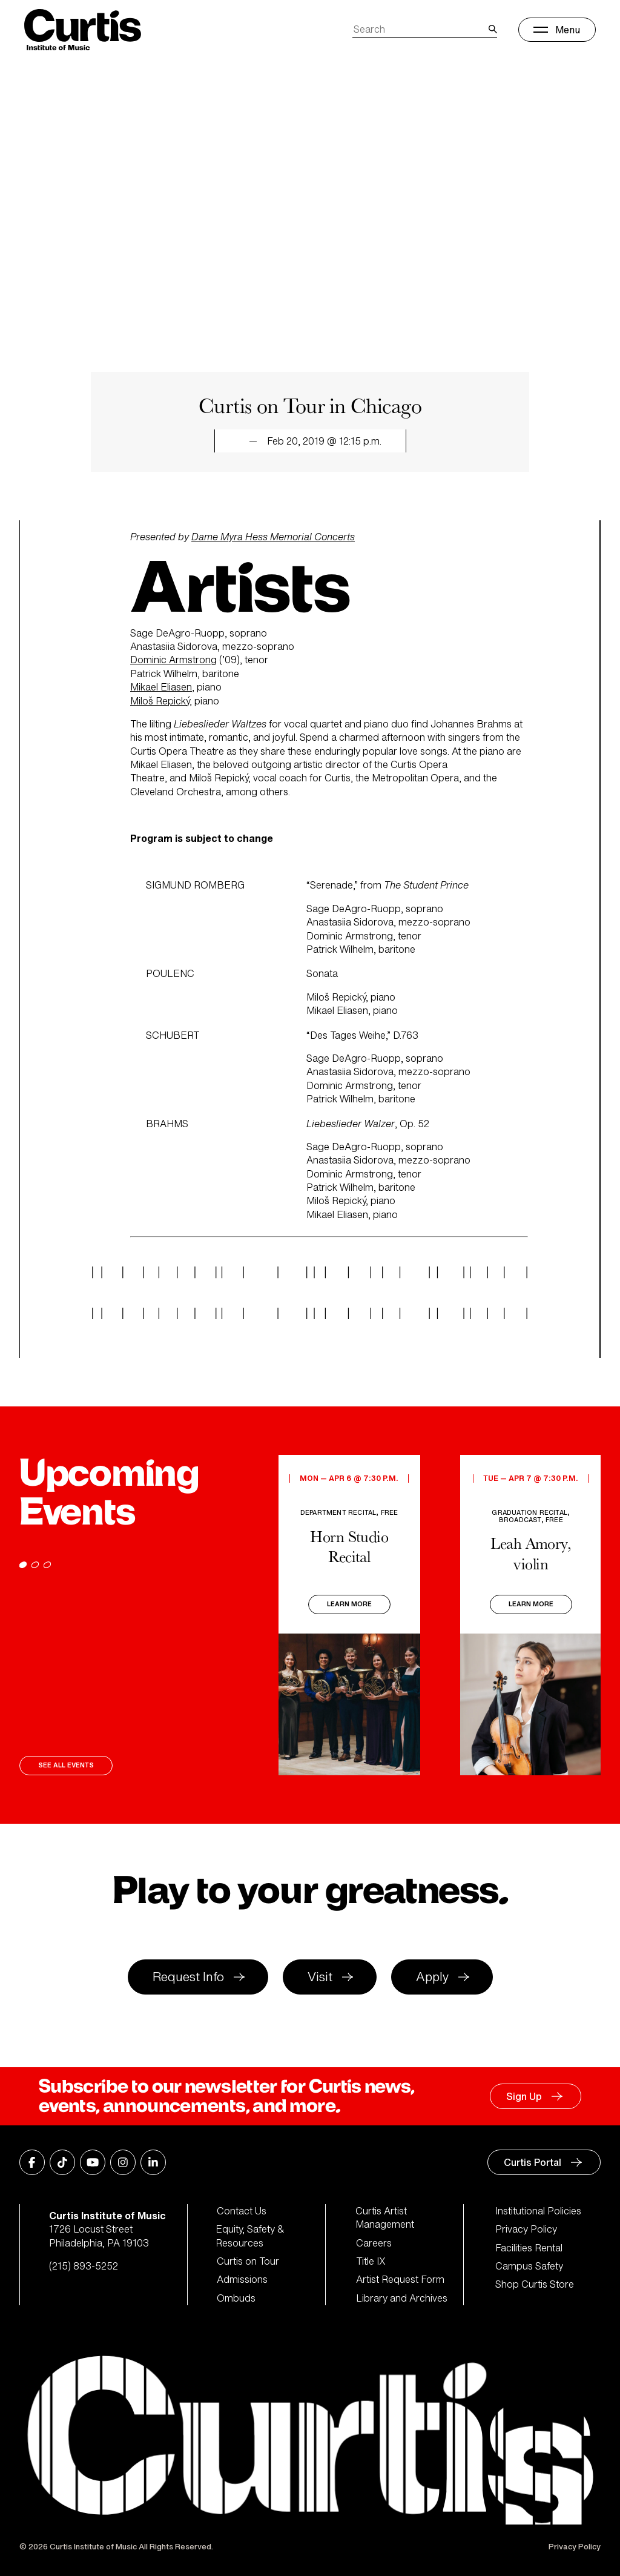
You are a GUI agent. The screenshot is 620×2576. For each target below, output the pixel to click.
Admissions (242, 2279)
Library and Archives (401, 2298)
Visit (320, 1976)
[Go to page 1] (23, 1564)
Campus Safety (529, 2266)
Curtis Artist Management (385, 2217)
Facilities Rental (528, 2247)
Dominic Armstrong (173, 659)
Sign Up (524, 2096)
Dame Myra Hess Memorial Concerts (273, 536)
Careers (374, 2243)
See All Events (66, 1765)
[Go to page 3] (47, 1564)
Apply (432, 1976)
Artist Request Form (400, 2279)
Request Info (188, 1976)
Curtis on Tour (248, 2261)
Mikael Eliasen (161, 687)
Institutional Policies (538, 2210)
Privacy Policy (526, 2229)
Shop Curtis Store (534, 2284)
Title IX (371, 2261)
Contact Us (241, 2210)
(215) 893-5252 (83, 2266)
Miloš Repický (160, 701)
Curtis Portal (532, 2162)
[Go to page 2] (35, 1564)
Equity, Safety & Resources (251, 2236)
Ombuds (236, 2298)
